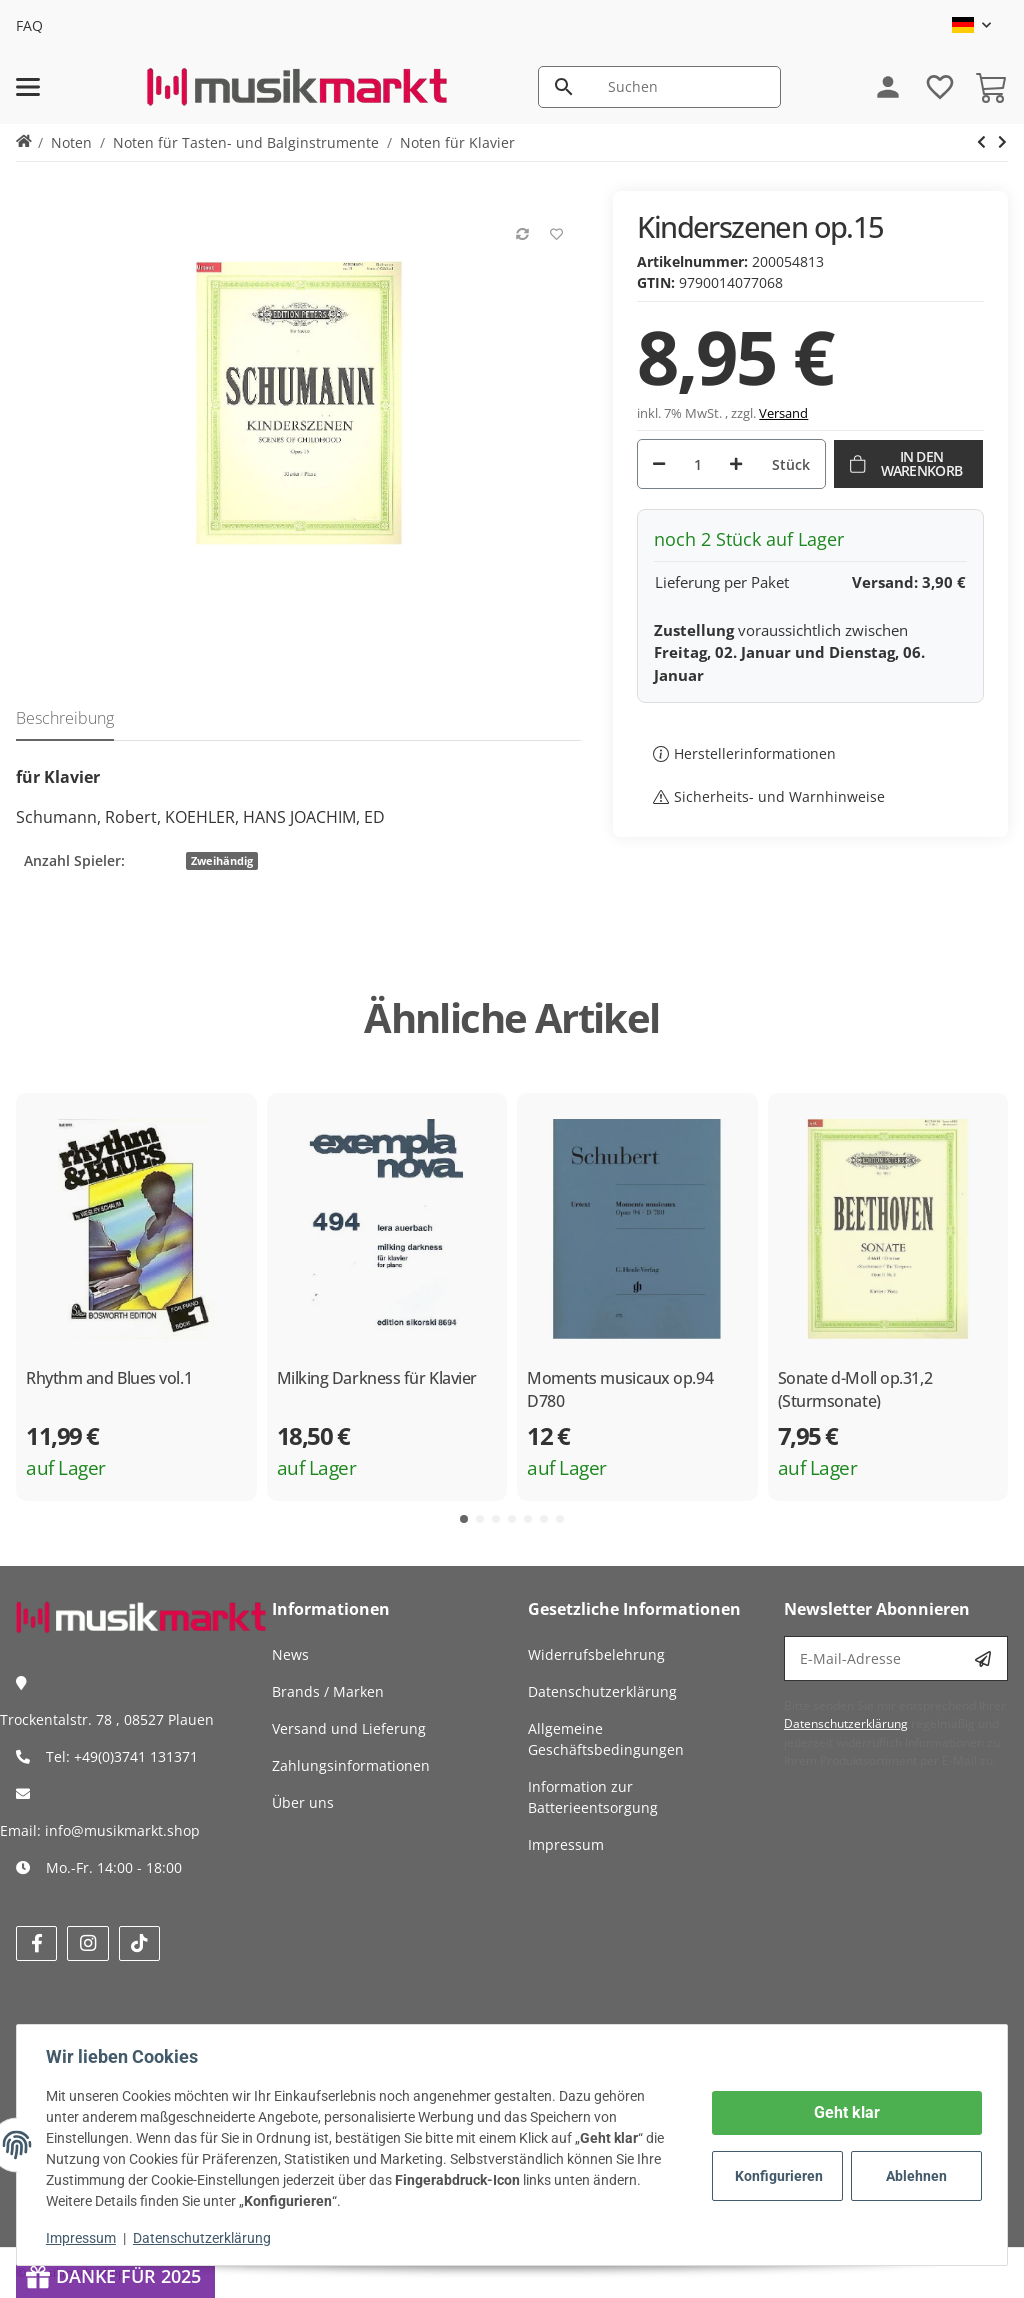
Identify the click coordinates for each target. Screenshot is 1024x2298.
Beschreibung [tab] (65, 718)
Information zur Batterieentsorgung (593, 1797)
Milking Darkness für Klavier (377, 1378)
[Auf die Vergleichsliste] (516, 225)
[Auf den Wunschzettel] (550, 225)
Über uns (303, 1802)
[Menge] (697, 464)
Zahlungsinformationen (351, 1765)
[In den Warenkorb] (908, 464)
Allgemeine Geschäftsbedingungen (606, 1739)
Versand (783, 413)
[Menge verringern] (659, 464)
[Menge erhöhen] (736, 464)
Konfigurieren (778, 2176)
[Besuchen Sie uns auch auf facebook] (36, 1943)
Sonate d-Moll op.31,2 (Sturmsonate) (855, 1389)
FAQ (29, 25)
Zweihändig (222, 861)
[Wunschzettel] (930, 87)
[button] (971, 25)
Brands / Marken (328, 1691)
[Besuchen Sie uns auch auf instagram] (87, 1943)
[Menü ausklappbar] (28, 87)
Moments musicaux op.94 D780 (620, 1389)
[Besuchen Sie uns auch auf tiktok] (139, 1943)
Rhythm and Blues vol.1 (109, 1378)
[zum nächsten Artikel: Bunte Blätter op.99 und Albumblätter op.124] (981, 142)
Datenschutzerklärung (205, 2238)
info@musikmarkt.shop (122, 1830)
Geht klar (844, 2112)
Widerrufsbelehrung (596, 1654)
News (290, 1654)
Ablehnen (913, 2176)
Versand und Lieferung (349, 1728)
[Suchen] (684, 87)
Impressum (84, 2238)
